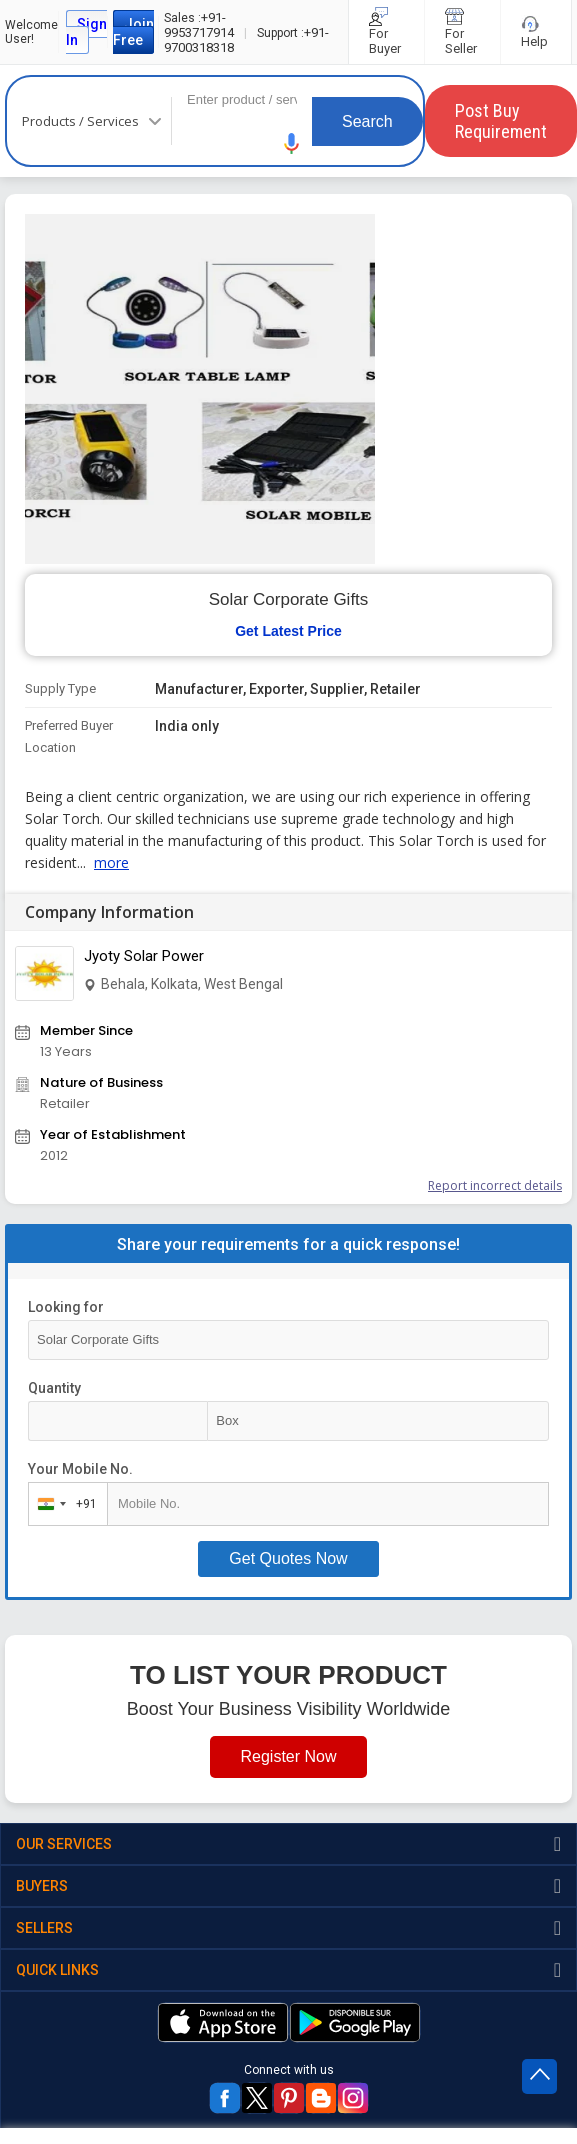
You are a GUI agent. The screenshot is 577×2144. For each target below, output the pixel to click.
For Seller (462, 32)
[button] (292, 143)
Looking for (66, 1307)
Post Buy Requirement (501, 121)
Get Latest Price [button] (288, 631)
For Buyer (386, 32)
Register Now (288, 1756)
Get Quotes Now (288, 1558)
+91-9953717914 (199, 25)
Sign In (86, 32)
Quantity (54, 1388)
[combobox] (63, 1504)
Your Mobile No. (80, 1469)
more (111, 862)
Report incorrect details (495, 1185)
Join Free (133, 32)
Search (367, 121)
